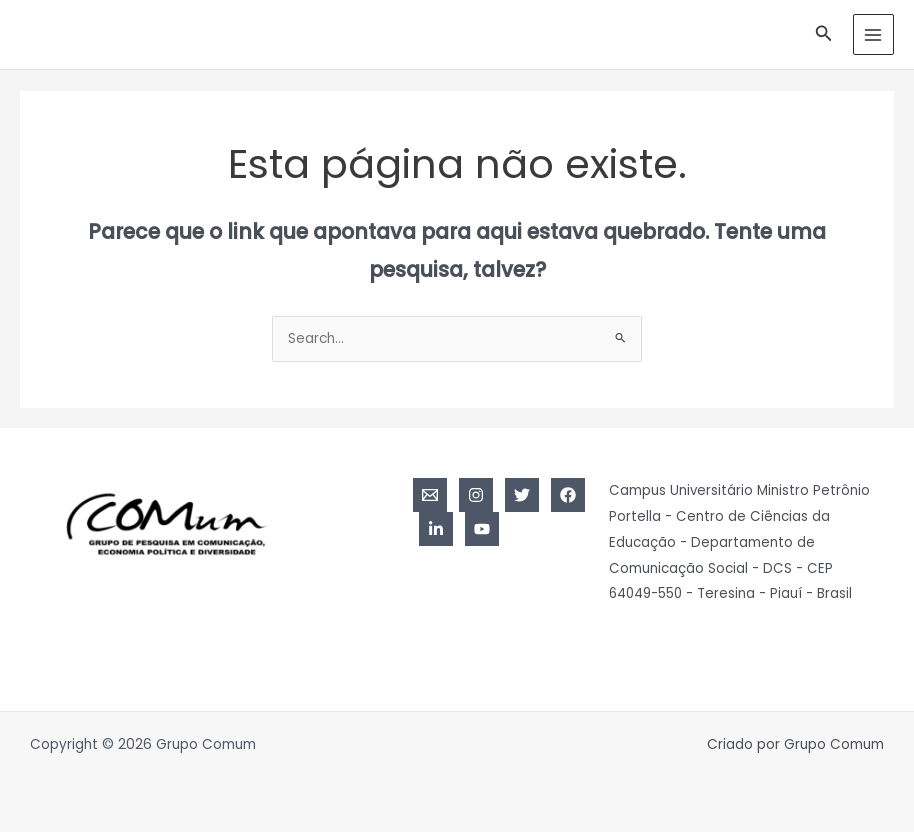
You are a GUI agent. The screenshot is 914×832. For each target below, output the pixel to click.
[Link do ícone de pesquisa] (824, 35)
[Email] (430, 495)
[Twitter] (522, 495)
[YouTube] (482, 529)
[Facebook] (568, 495)
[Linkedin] (436, 529)
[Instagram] (476, 495)
